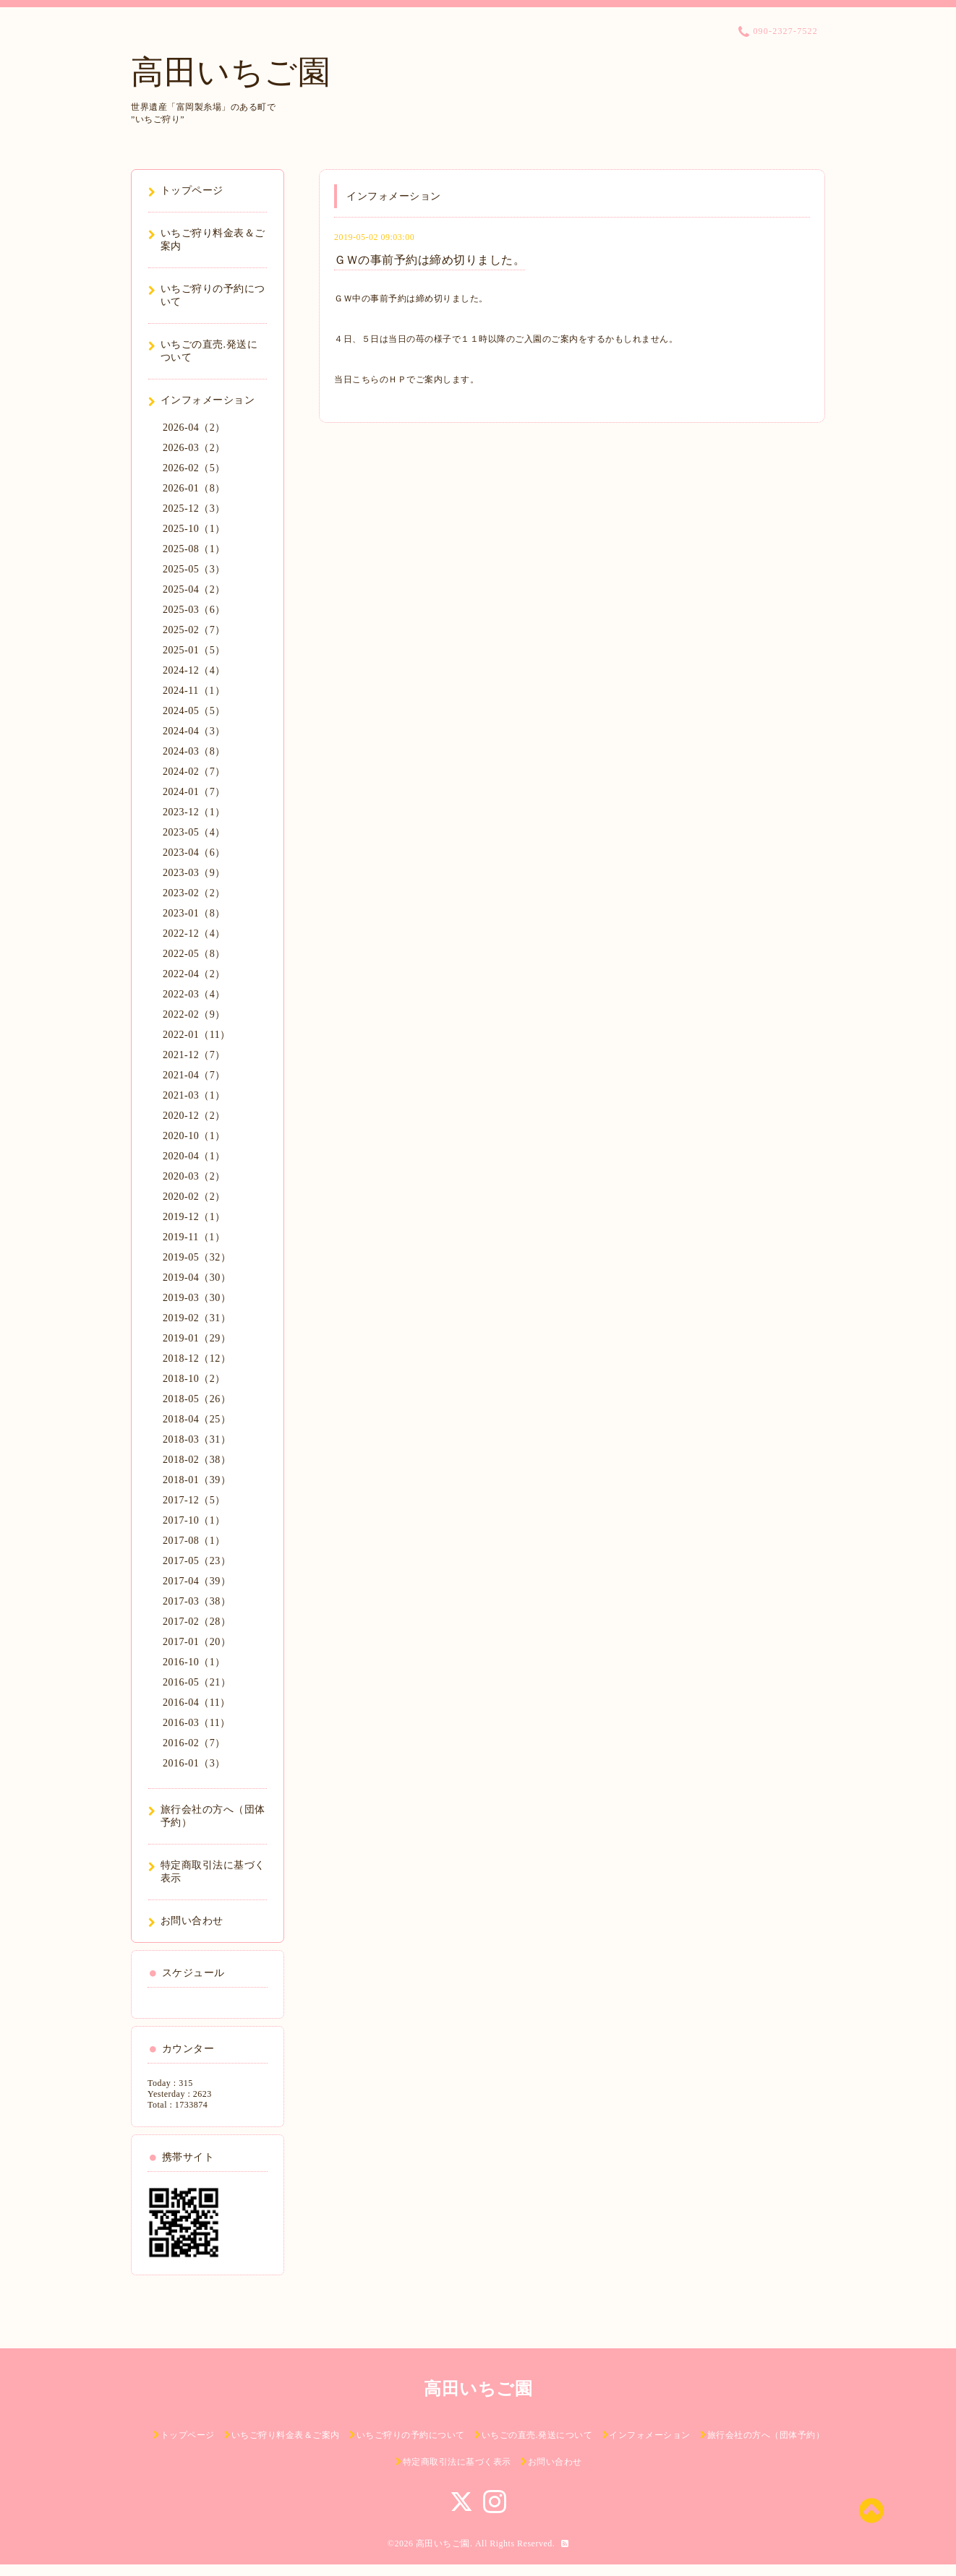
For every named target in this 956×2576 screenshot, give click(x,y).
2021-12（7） (194, 1054)
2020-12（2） (194, 1115)
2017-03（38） (197, 1601)
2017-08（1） (194, 1540)
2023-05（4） (194, 832)
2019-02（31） (197, 1318)
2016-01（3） (194, 1763)
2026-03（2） (194, 447)
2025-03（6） (194, 609)
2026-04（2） (194, 427)
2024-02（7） (194, 771)
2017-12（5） (194, 1500)
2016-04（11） (197, 1702)
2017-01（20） (197, 1641)
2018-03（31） (197, 1439)
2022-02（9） (194, 1014)
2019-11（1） (194, 1237)
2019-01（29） (197, 1338)
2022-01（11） (197, 1034)
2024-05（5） (194, 710)
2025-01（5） (194, 650)
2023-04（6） (194, 852)
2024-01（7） (194, 791)
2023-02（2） (194, 893)
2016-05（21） (197, 1682)
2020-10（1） (194, 1135)
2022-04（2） (194, 974)
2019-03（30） (197, 1297)
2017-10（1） (194, 1520)
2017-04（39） (197, 1581)
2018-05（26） (197, 1399)
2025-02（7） (194, 629)
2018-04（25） (197, 1419)
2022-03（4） (194, 994)
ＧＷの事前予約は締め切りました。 (429, 260)
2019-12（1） (194, 1216)
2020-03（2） (194, 1176)
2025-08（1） (194, 549)
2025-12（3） (194, 508)
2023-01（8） (194, 913)
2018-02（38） (197, 1459)
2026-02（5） (194, 468)
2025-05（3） (194, 569)
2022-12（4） (194, 933)
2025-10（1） (194, 528)
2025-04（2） (194, 589)
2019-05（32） (197, 1257)
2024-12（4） (194, 670)
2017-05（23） (197, 1560)
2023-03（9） (194, 872)
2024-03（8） (194, 751)
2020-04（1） (194, 1156)
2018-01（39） (197, 1479)
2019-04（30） (197, 1277)
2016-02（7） (194, 1743)
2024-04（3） (194, 731)
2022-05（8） (194, 953)
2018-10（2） (194, 1378)
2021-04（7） (194, 1075)
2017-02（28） (197, 1621)
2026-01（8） (194, 488)
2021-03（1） (194, 1095)
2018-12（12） (197, 1358)
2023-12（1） (194, 812)
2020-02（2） (194, 1196)
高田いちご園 (230, 72)
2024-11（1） (194, 690)
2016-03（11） (197, 1722)
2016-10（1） (194, 1662)
